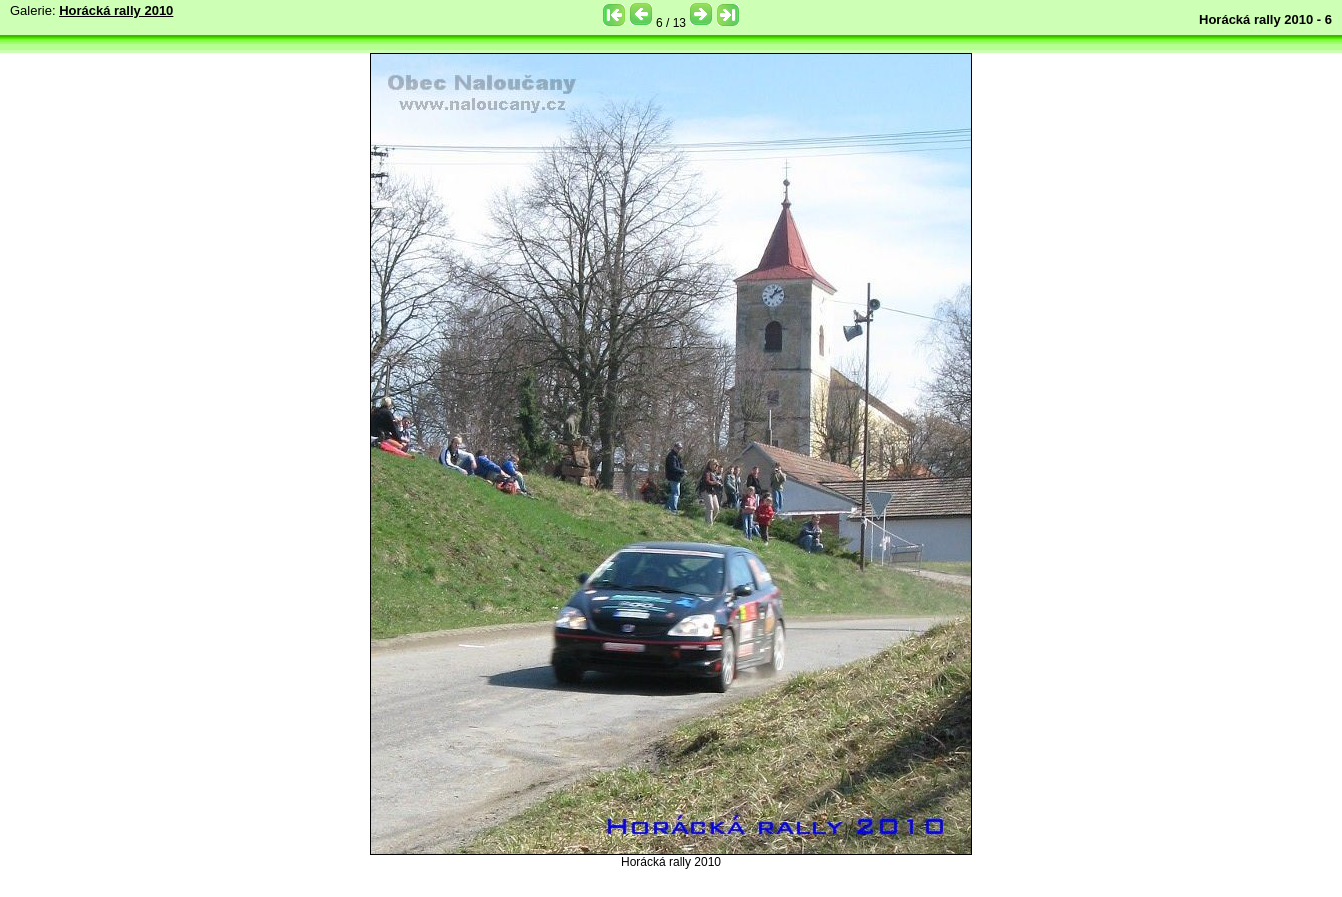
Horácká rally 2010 (116, 10)
